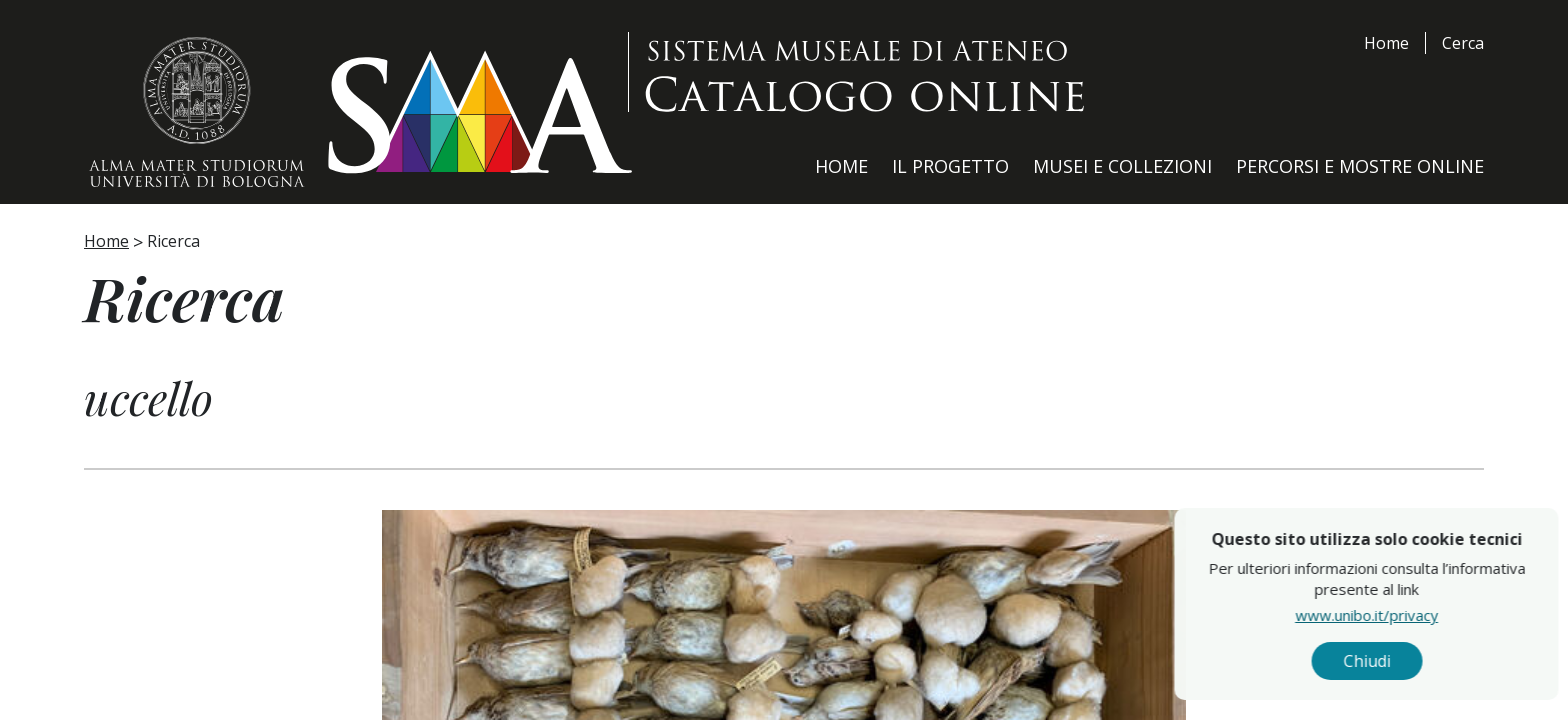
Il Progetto (950, 166)
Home (1386, 43)
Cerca (1463, 43)
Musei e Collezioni (1122, 166)
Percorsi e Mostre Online (1360, 166)
